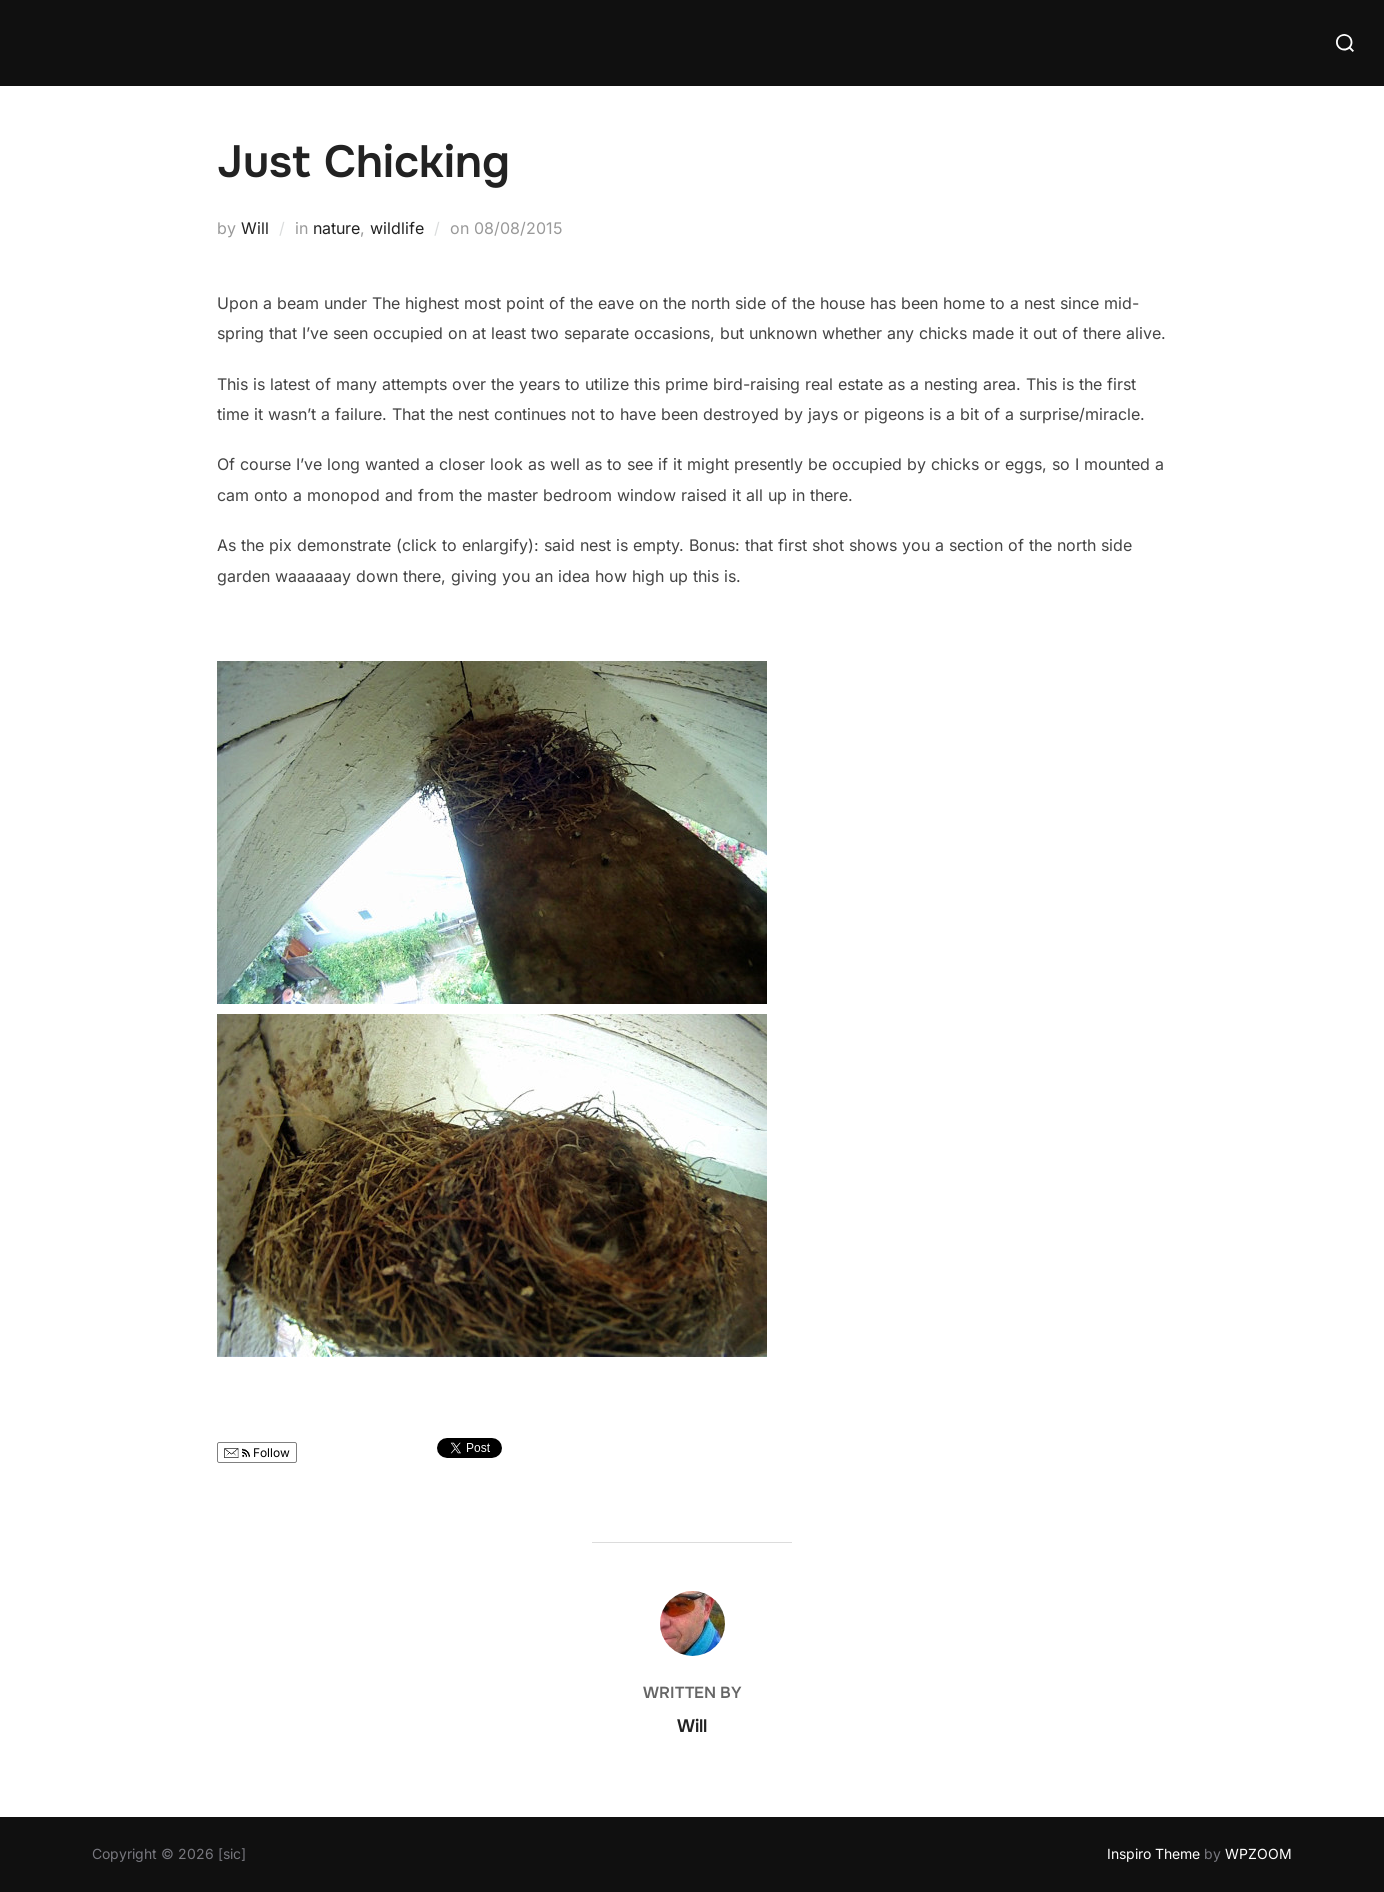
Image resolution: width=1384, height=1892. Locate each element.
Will (255, 228)
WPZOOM (1258, 1853)
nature (336, 228)
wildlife (397, 228)
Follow (257, 1452)
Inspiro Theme (1153, 1853)
